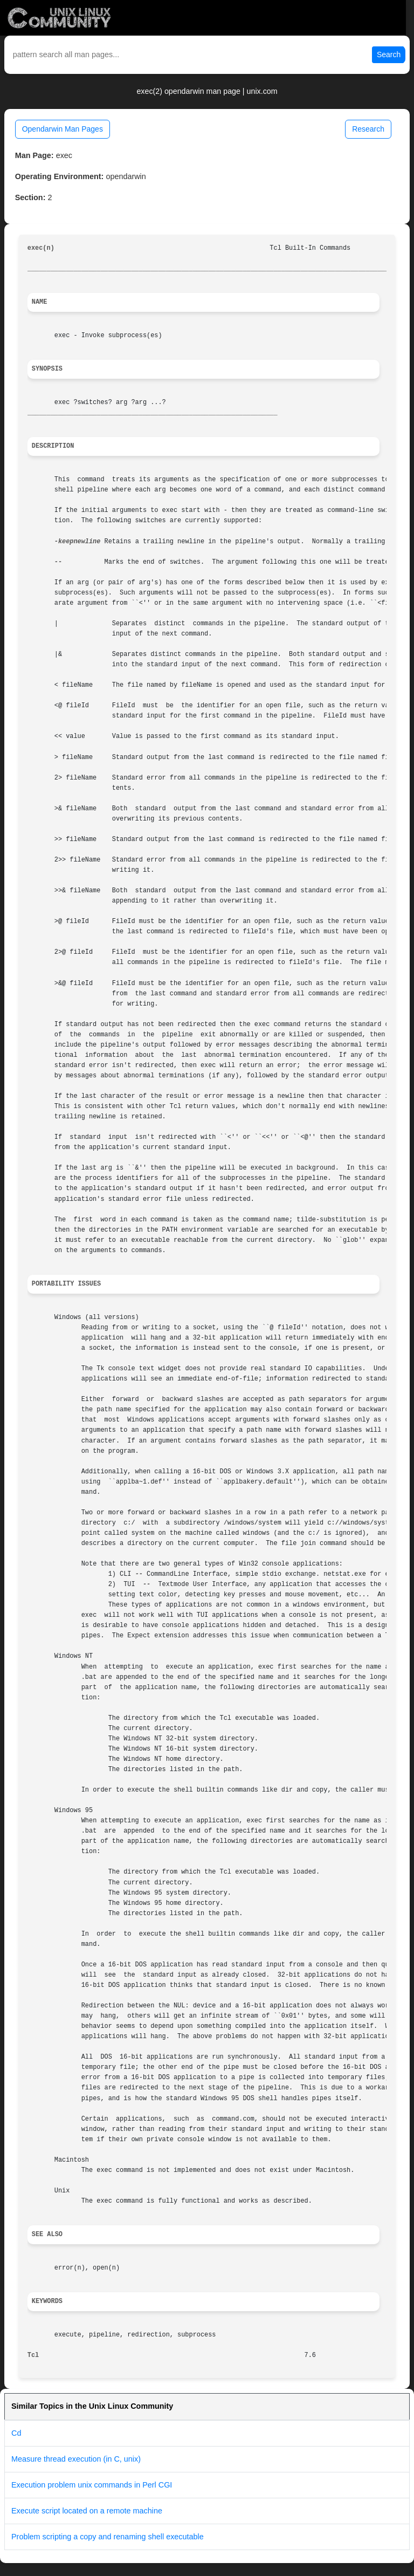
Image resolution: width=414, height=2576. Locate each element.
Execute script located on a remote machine (86, 2510)
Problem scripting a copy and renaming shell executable (107, 2536)
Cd (16, 2433)
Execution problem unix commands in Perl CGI (91, 2485)
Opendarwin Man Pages (62, 129)
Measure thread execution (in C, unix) (76, 2459)
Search (389, 54)
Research (368, 129)
